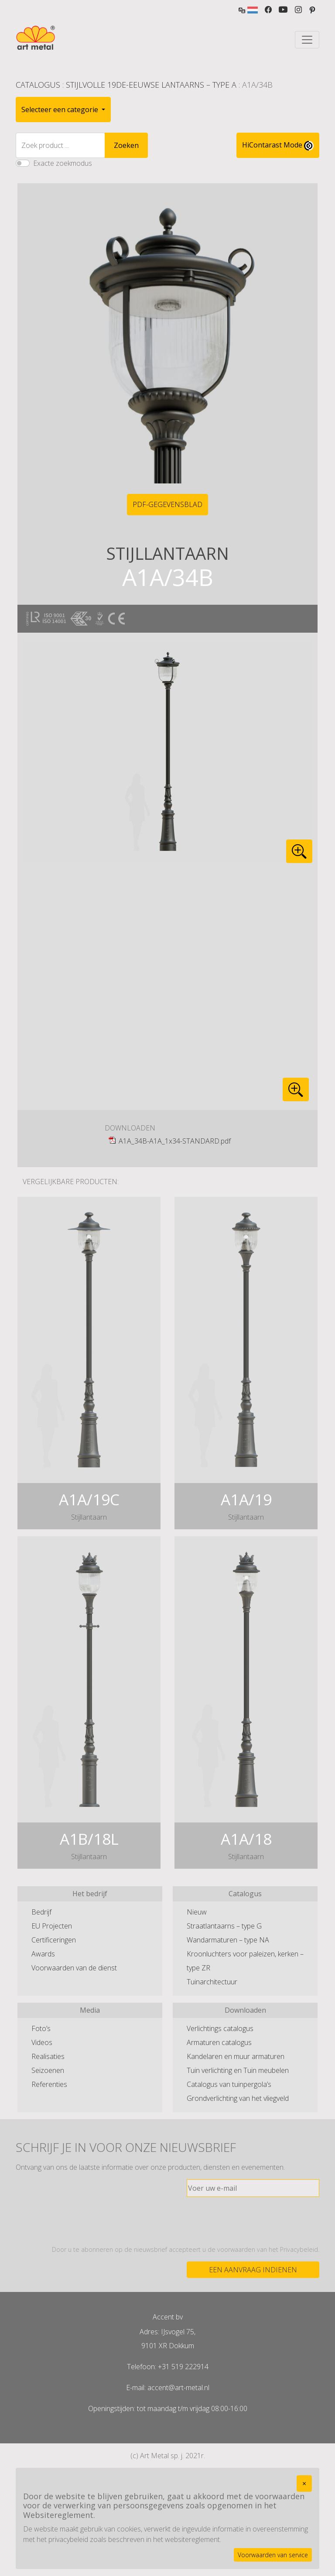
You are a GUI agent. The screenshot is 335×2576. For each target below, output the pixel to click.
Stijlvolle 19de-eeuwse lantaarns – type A (151, 84)
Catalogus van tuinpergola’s (229, 2084)
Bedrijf (41, 1912)
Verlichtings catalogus (220, 2028)
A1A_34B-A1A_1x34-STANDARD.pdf (175, 1141)
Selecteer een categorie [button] (60, 109)
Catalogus (38, 84)
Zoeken (126, 145)
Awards (43, 1954)
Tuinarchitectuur (212, 1982)
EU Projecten (51, 1926)
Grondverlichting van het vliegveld (238, 2098)
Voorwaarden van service (273, 2555)
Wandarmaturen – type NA (228, 1940)
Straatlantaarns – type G (224, 1926)
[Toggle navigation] (307, 39)
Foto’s (41, 2028)
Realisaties (48, 2056)
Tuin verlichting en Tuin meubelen (238, 2070)
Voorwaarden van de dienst (74, 1968)
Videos (41, 2042)
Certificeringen (53, 1940)
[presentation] (253, 2221)
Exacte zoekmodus (62, 163)
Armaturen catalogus (219, 2042)
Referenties (49, 2084)
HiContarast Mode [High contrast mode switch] (278, 145)
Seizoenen (47, 2070)
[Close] (304, 2483)
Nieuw (197, 1912)
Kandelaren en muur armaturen (235, 2056)
